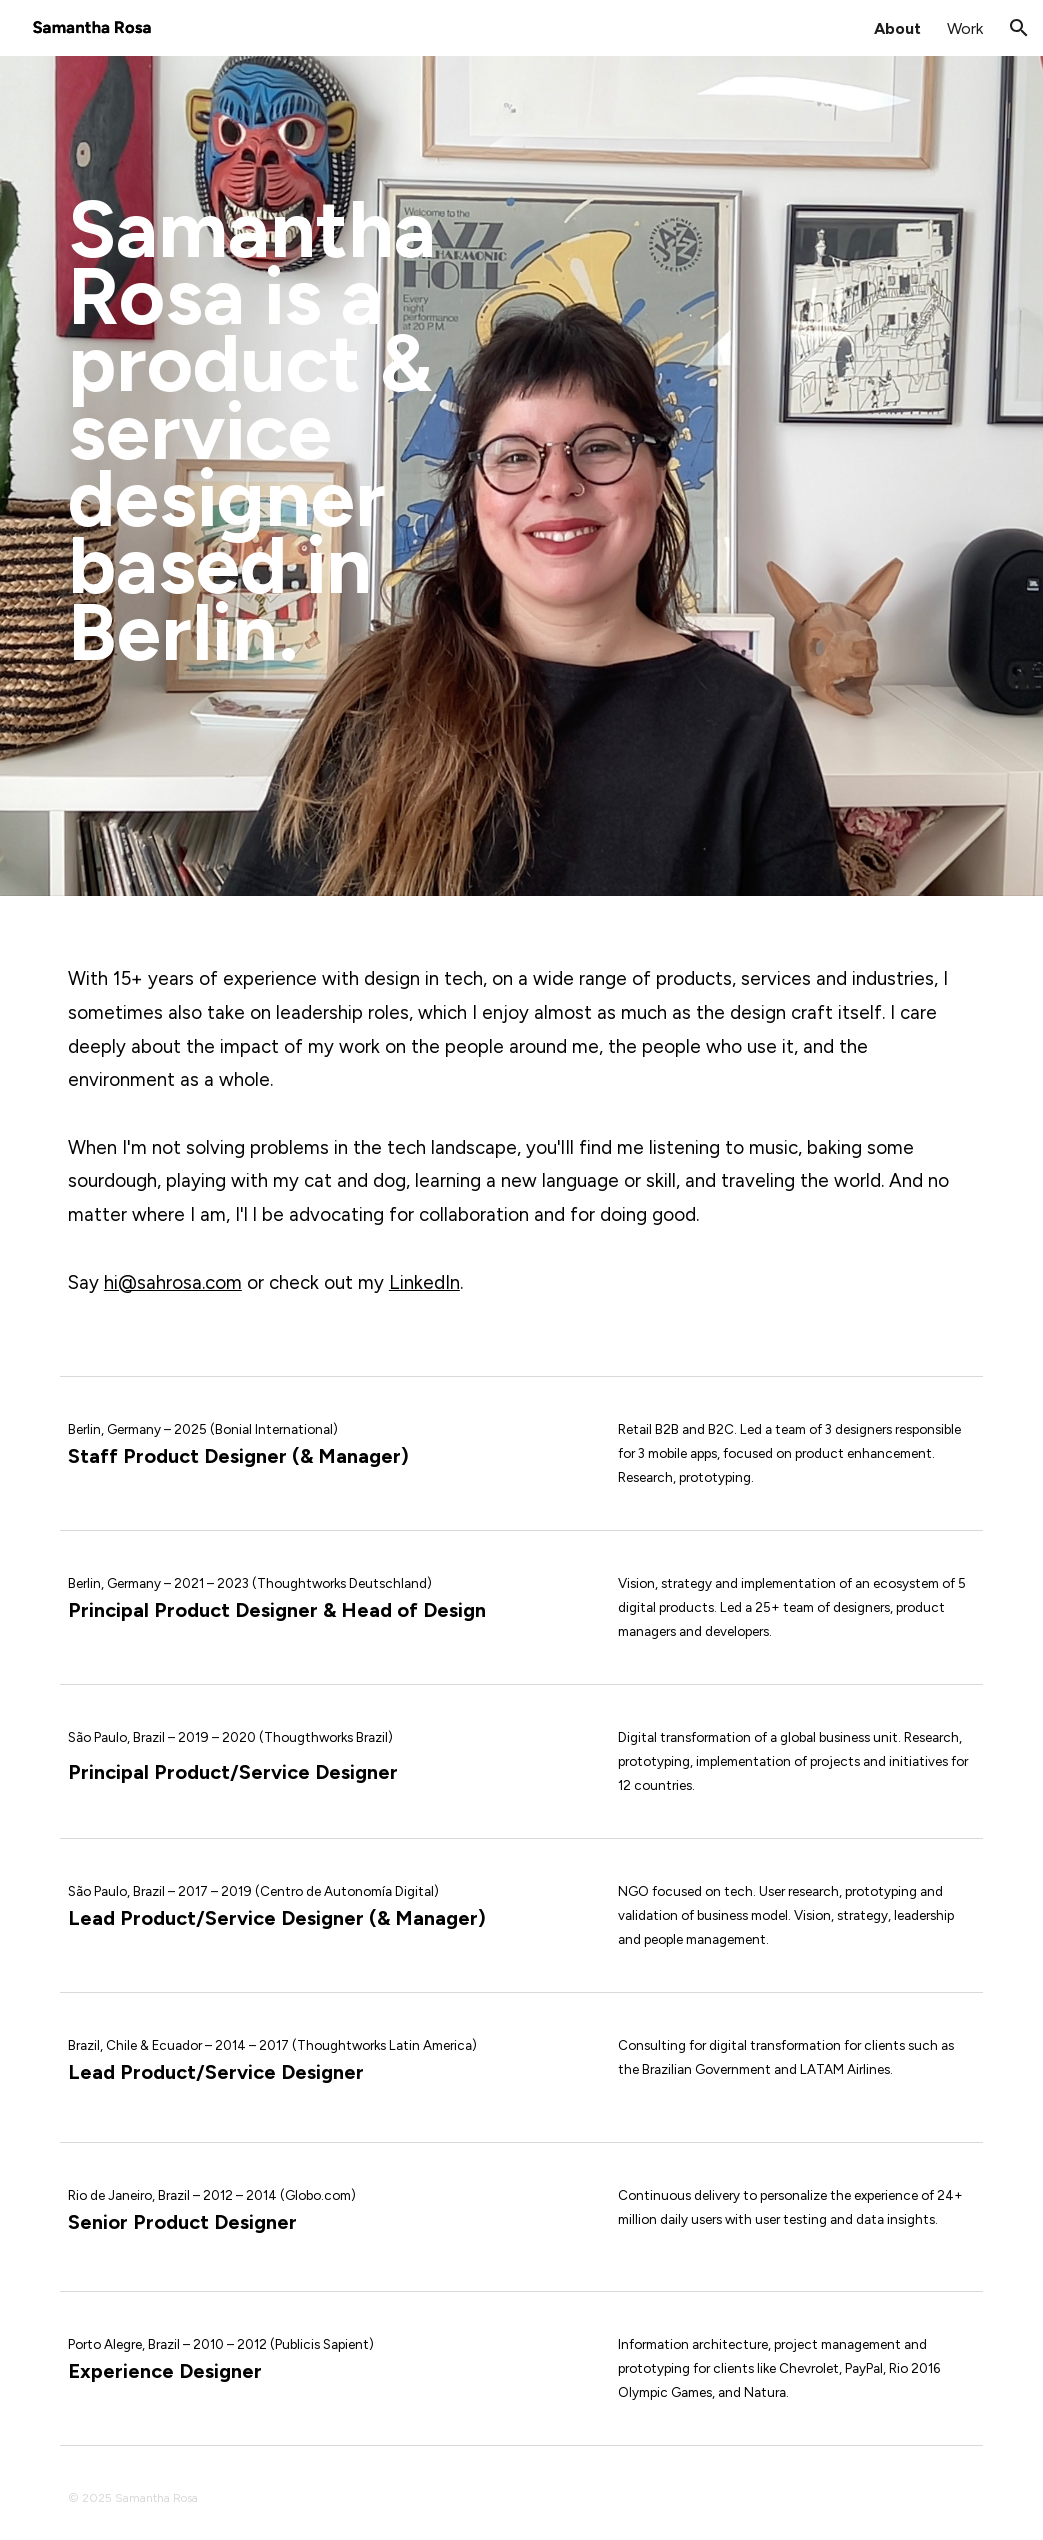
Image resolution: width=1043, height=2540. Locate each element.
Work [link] (965, 28)
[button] (1019, 28)
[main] (285, 476)
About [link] (897, 28)
